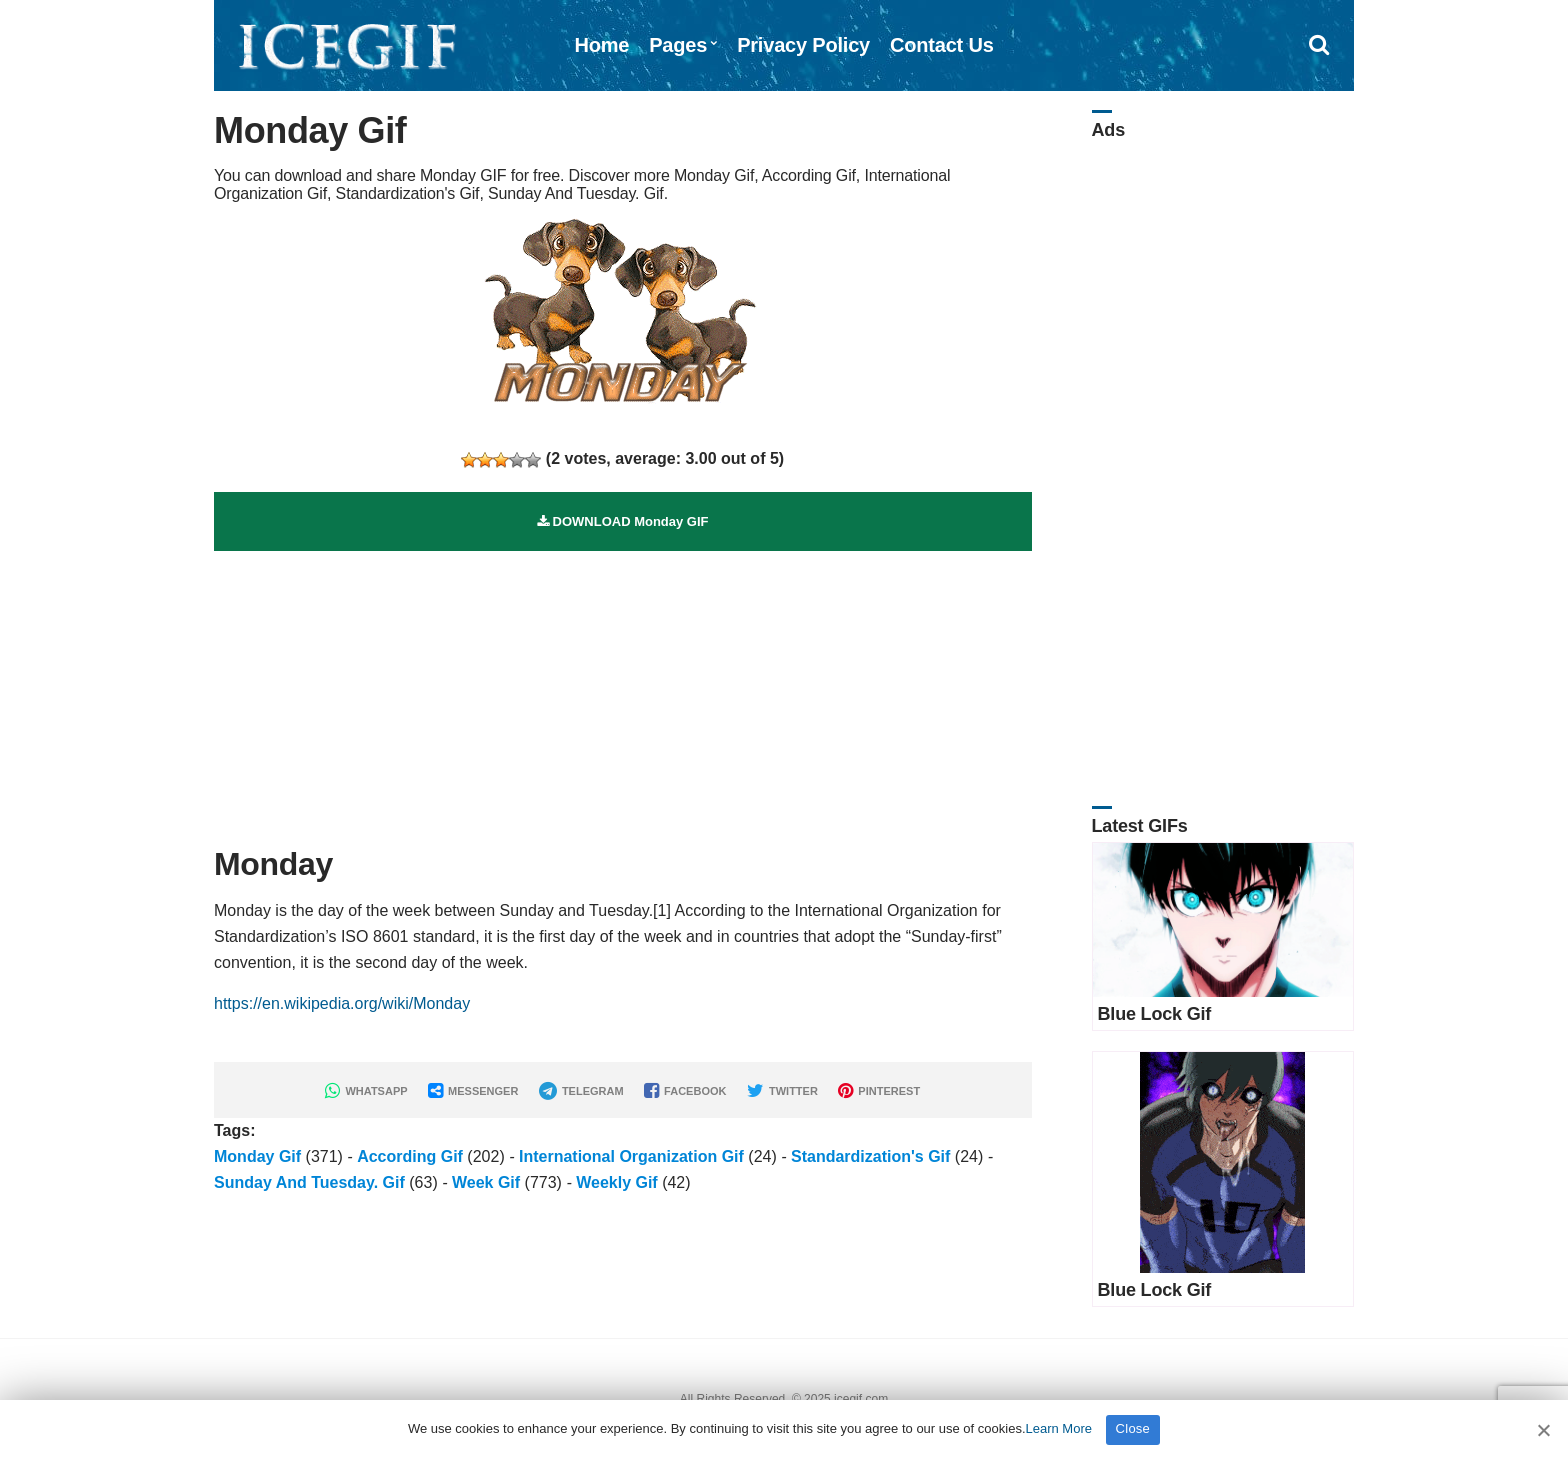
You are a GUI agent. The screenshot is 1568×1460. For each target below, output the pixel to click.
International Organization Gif (631, 1156)
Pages (678, 45)
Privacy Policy (803, 45)
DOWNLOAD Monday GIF (623, 521)
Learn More (1059, 1428)
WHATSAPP (366, 1091)
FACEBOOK (685, 1091)
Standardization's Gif (870, 1156)
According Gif (410, 1156)
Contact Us (942, 45)
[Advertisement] (623, 691)
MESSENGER (473, 1091)
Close (1133, 1428)
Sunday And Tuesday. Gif (309, 1182)
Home (601, 45)
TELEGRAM (581, 1091)
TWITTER (782, 1091)
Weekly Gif (617, 1182)
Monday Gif (257, 1156)
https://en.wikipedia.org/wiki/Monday (342, 1003)
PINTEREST (879, 1091)
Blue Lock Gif (1155, 1014)
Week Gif (486, 1182)
